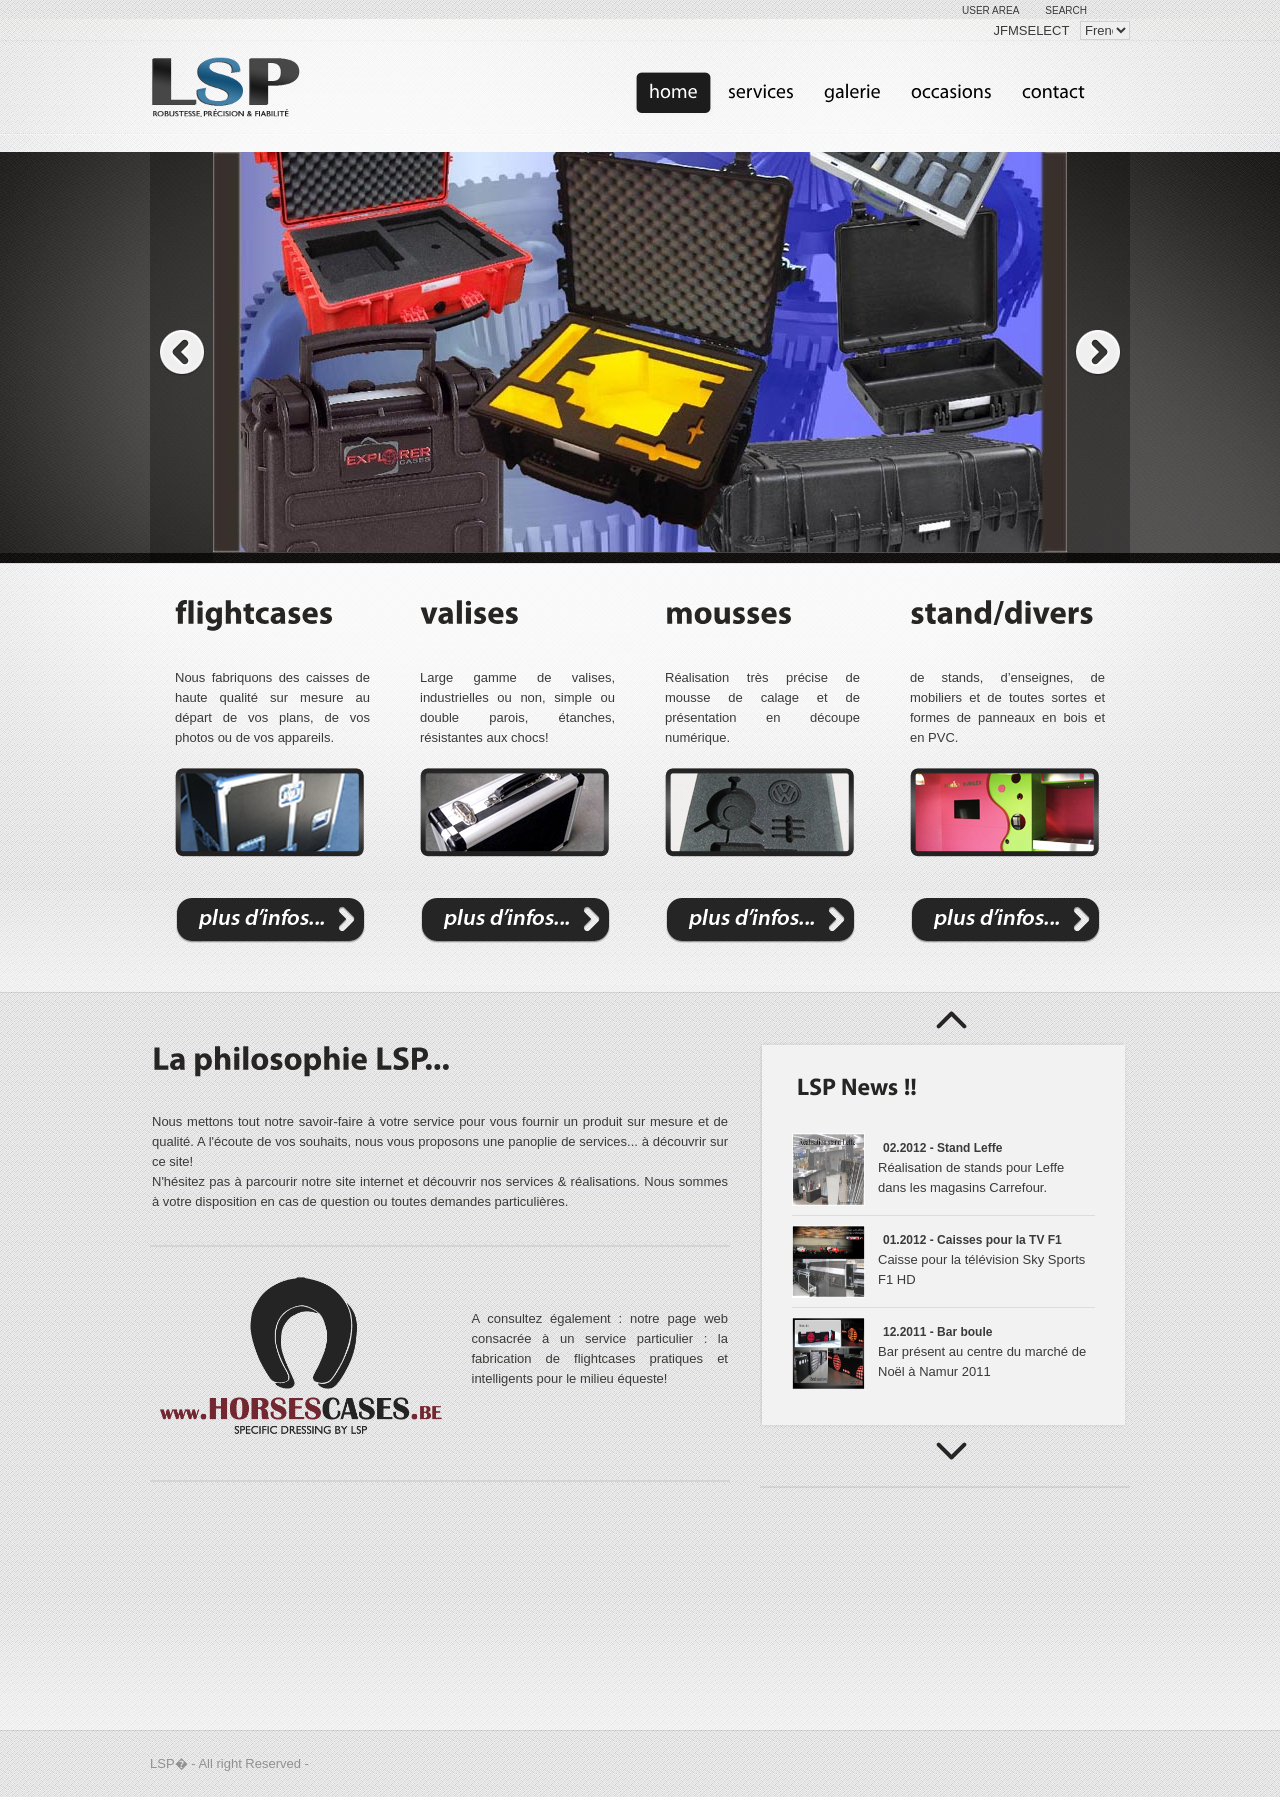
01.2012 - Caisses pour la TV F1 (972, 1240)
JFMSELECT (1032, 30)
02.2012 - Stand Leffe (942, 1148)
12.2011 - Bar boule (937, 1332)
